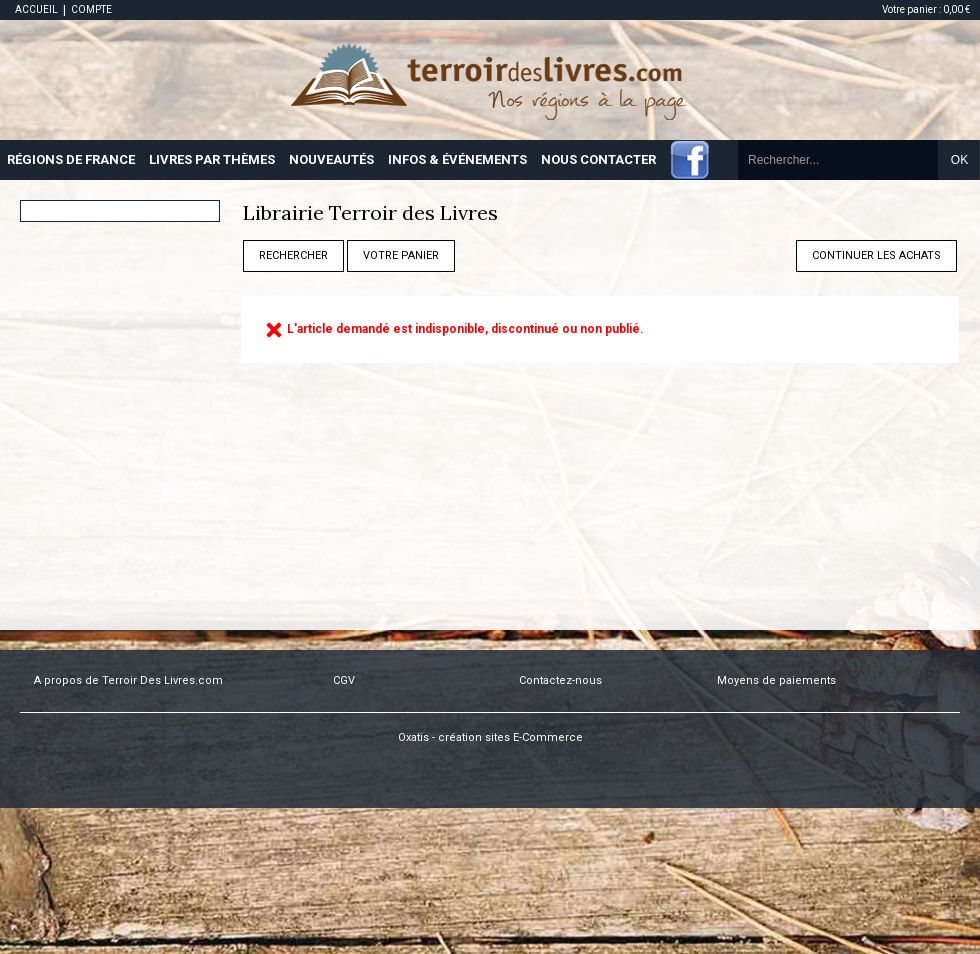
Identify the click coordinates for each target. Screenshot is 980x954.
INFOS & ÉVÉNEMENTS (457, 159)
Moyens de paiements (776, 680)
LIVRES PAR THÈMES (212, 159)
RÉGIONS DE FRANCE (71, 159)
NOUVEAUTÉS (331, 159)
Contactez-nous (560, 680)
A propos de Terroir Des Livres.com (128, 680)
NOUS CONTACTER (598, 159)
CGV (344, 680)
